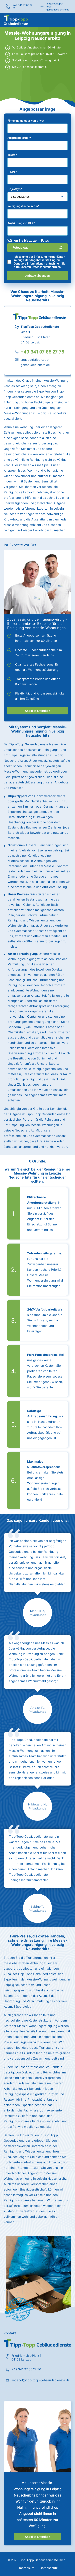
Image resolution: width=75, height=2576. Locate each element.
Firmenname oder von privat (25, 120)
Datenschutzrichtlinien (46, 267)
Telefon (12, 155)
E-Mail (12, 172)
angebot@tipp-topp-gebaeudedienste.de (40, 2380)
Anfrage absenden (37, 275)
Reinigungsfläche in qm (23, 206)
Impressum (26, 2568)
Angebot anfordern (37, 710)
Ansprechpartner (19, 137)
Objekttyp (14, 189)
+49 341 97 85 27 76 (42, 351)
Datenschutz (49, 2568)
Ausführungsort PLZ (21, 223)
